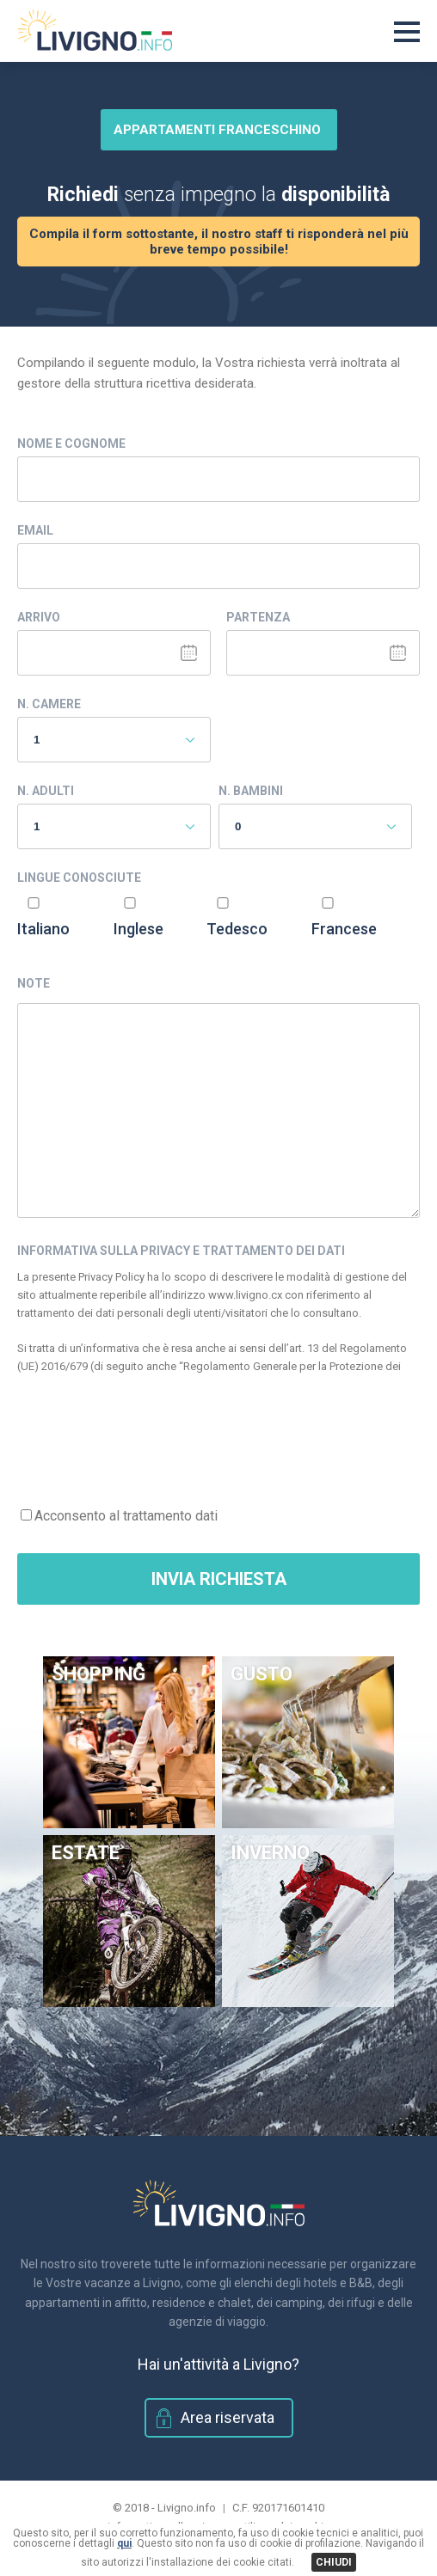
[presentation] (148, 1431)
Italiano (43, 929)
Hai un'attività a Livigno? (218, 2364)
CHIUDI (334, 2562)
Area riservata (227, 2417)
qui (124, 2543)
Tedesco (237, 929)
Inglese (138, 929)
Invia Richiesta (218, 1579)
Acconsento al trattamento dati (126, 1516)
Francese (344, 929)
